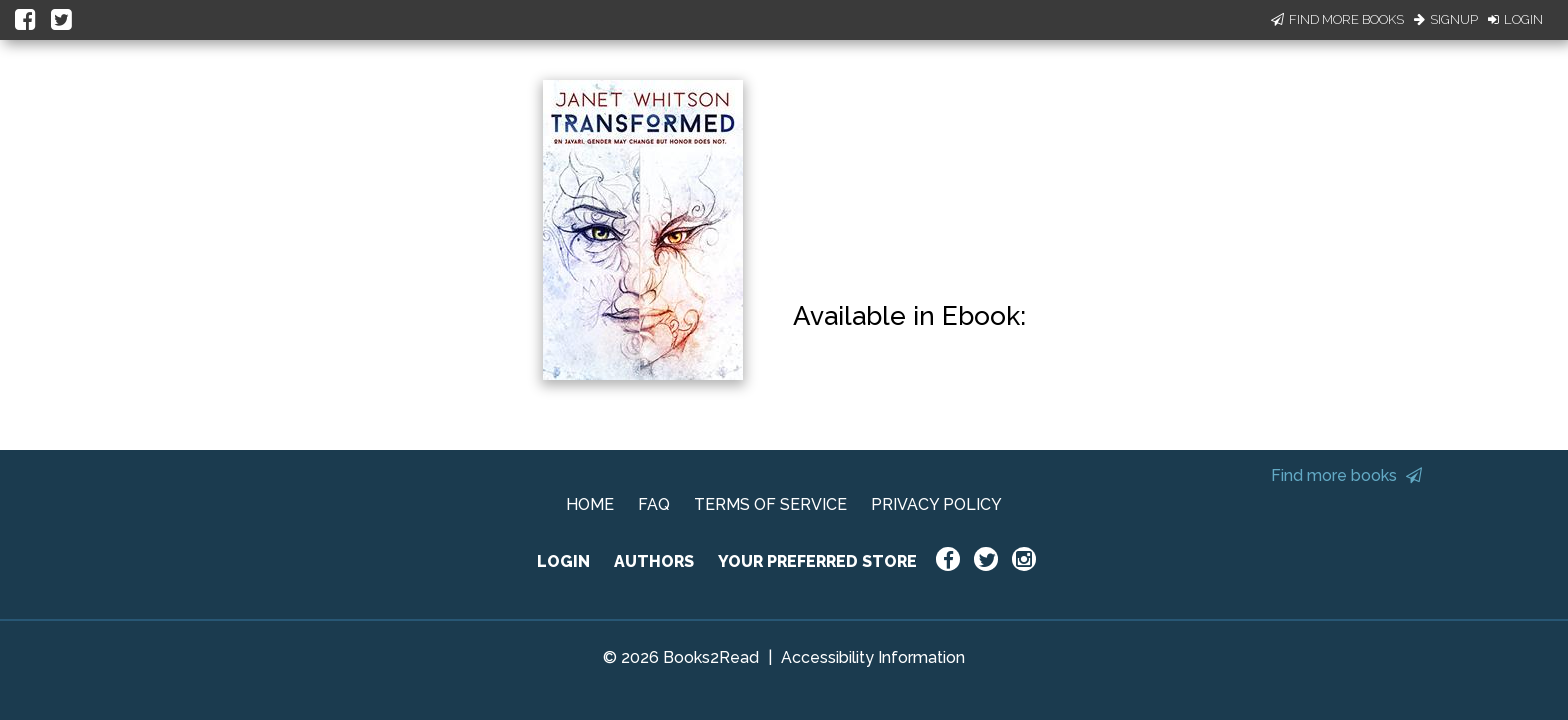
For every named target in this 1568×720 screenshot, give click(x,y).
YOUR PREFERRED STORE (817, 561)
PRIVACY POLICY (936, 504)
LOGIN (563, 561)
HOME (590, 504)
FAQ (654, 504)
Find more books (1346, 475)
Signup (1446, 19)
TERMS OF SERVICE (770, 504)
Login (1515, 19)
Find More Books (1337, 19)
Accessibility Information (873, 657)
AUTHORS (654, 561)
